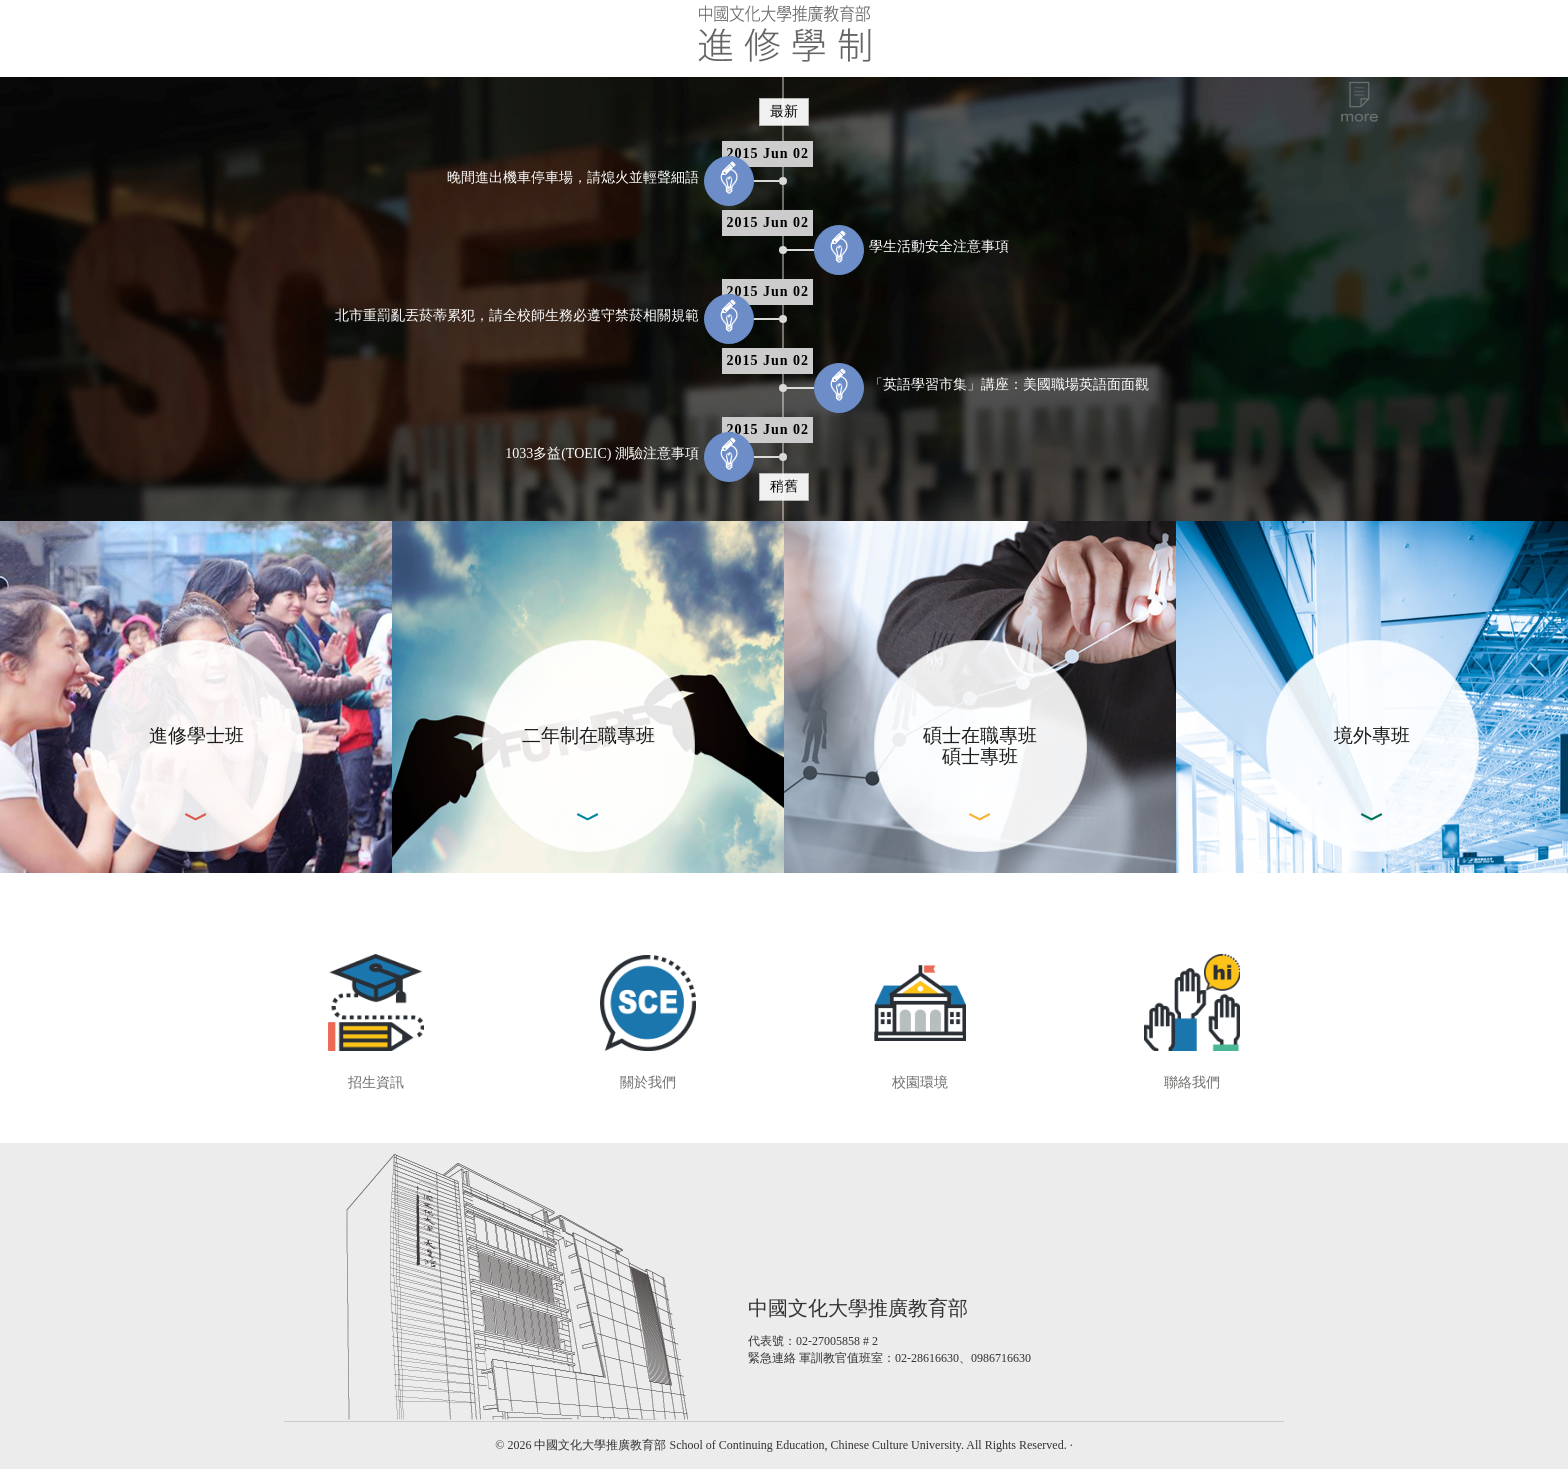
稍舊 (784, 486)
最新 (784, 111)
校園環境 (920, 1082)
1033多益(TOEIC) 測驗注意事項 (602, 453)
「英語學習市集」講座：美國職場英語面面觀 (1009, 384)
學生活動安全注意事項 (939, 246)
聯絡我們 (1192, 1082)
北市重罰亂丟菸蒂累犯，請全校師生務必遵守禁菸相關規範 (517, 315)
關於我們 (648, 1082)
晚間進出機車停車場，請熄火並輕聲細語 (573, 177)
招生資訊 (376, 1082)
